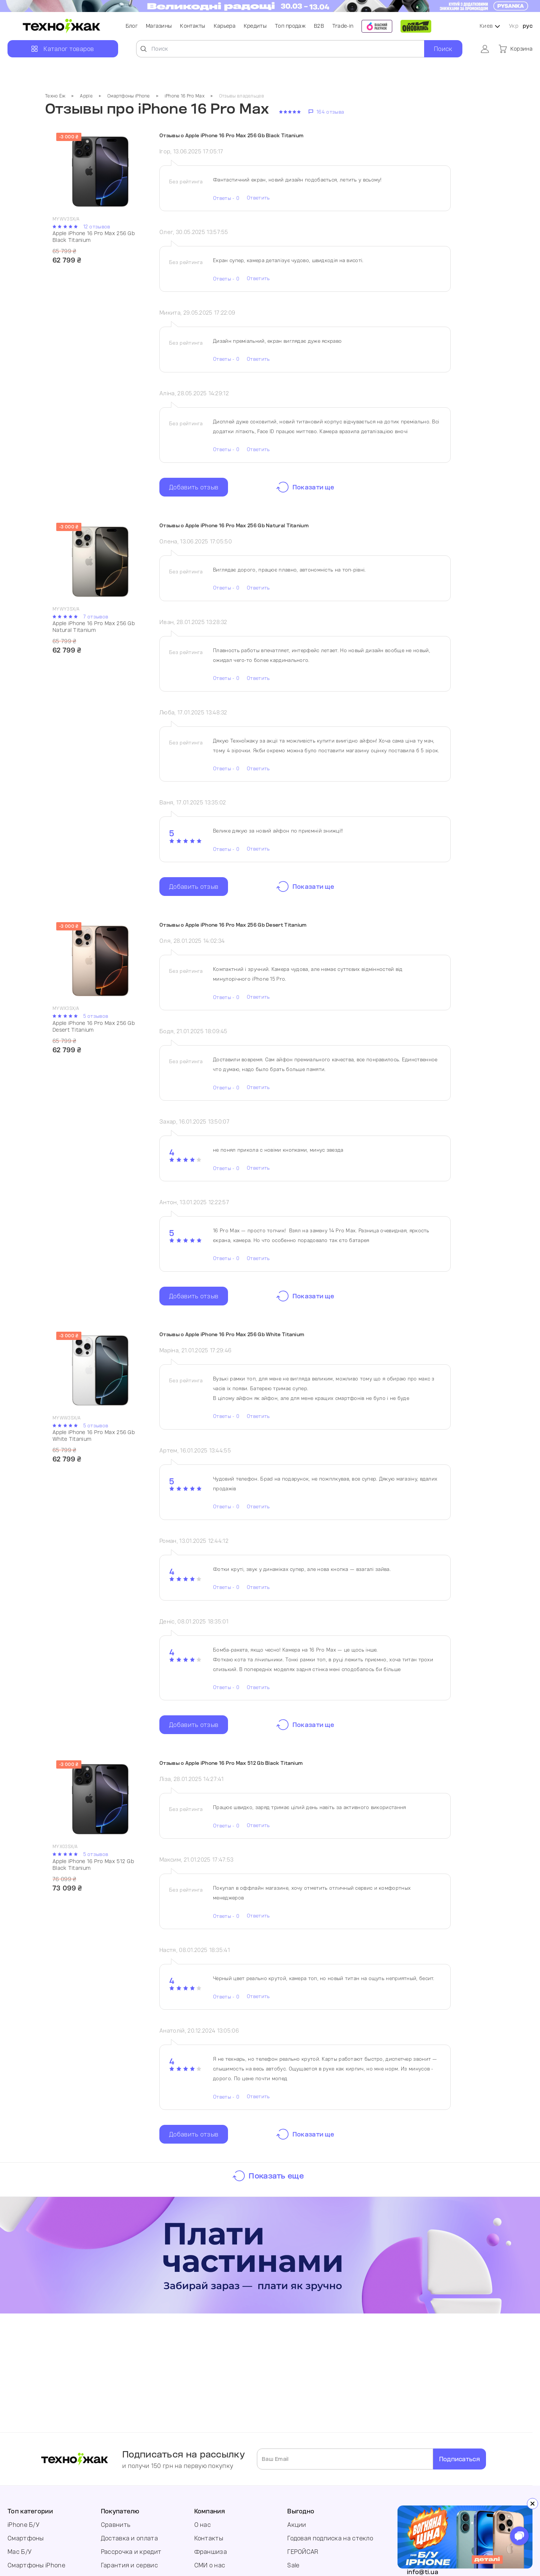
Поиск (443, 49)
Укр (513, 26)
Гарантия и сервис (129, 2565)
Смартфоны (26, 2538)
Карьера (225, 26)
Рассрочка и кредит (131, 2552)
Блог (132, 26)
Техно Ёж (55, 96)
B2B (319, 26)
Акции (296, 2525)
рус (527, 26)
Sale (293, 2565)
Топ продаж (290, 26)
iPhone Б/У (23, 2525)
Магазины (159, 26)
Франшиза (210, 2552)
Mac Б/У (20, 2552)
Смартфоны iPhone (128, 96)
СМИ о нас (209, 2565)
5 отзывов (95, 1016)
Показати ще (313, 487)
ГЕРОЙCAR (302, 2552)
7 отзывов (95, 616)
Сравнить (115, 2525)
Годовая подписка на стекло (330, 2538)
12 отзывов (96, 226)
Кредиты (255, 26)
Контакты (192, 26)
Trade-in (342, 26)
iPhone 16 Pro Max (184, 96)
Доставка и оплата (129, 2538)
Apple (86, 96)
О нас (202, 2525)
